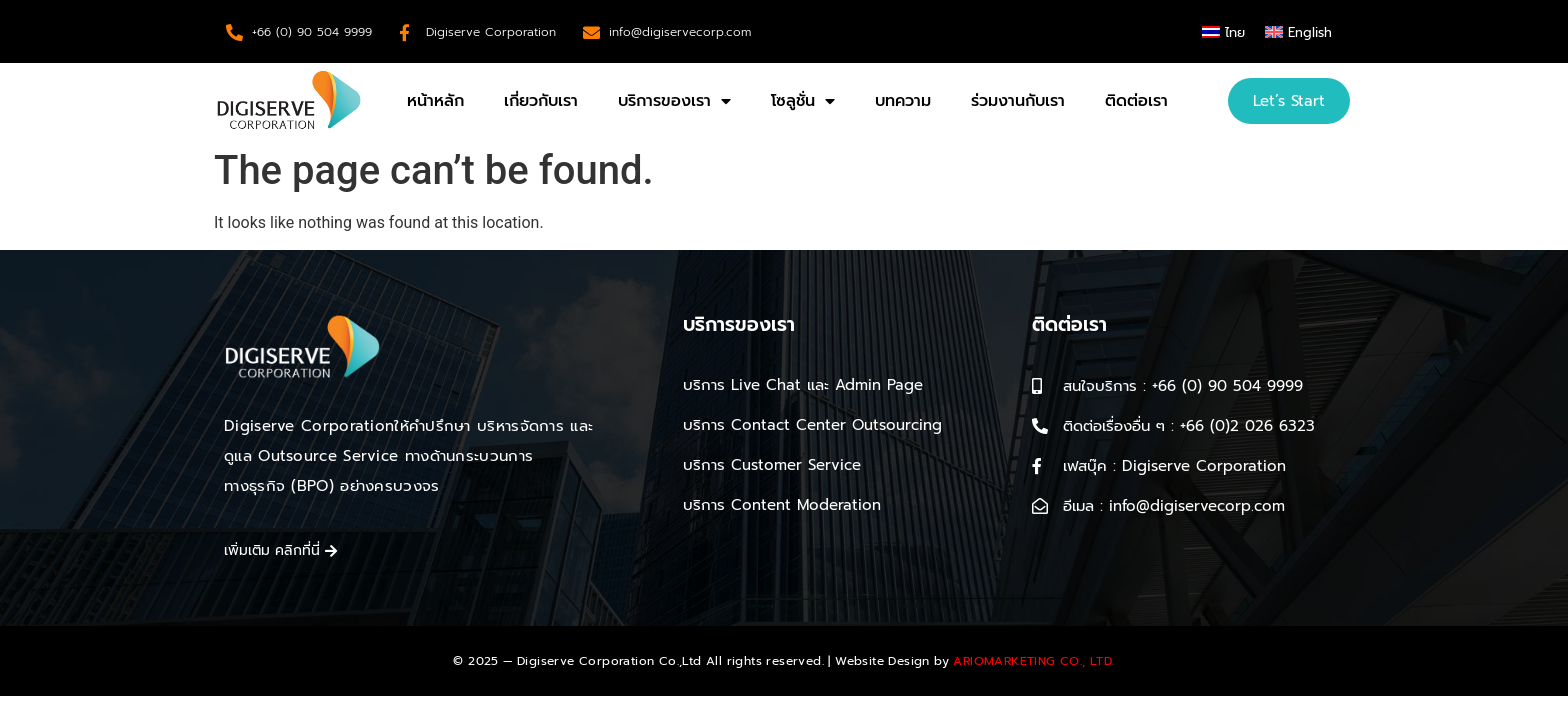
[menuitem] (1223, 31)
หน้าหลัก (435, 101)
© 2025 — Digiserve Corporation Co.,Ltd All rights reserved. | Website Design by (783, 661)
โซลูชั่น (803, 101)
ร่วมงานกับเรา (1018, 101)
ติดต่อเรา (1136, 101)
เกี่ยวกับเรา (541, 101)
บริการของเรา (674, 101)
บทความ (903, 101)
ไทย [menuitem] (1235, 32)
